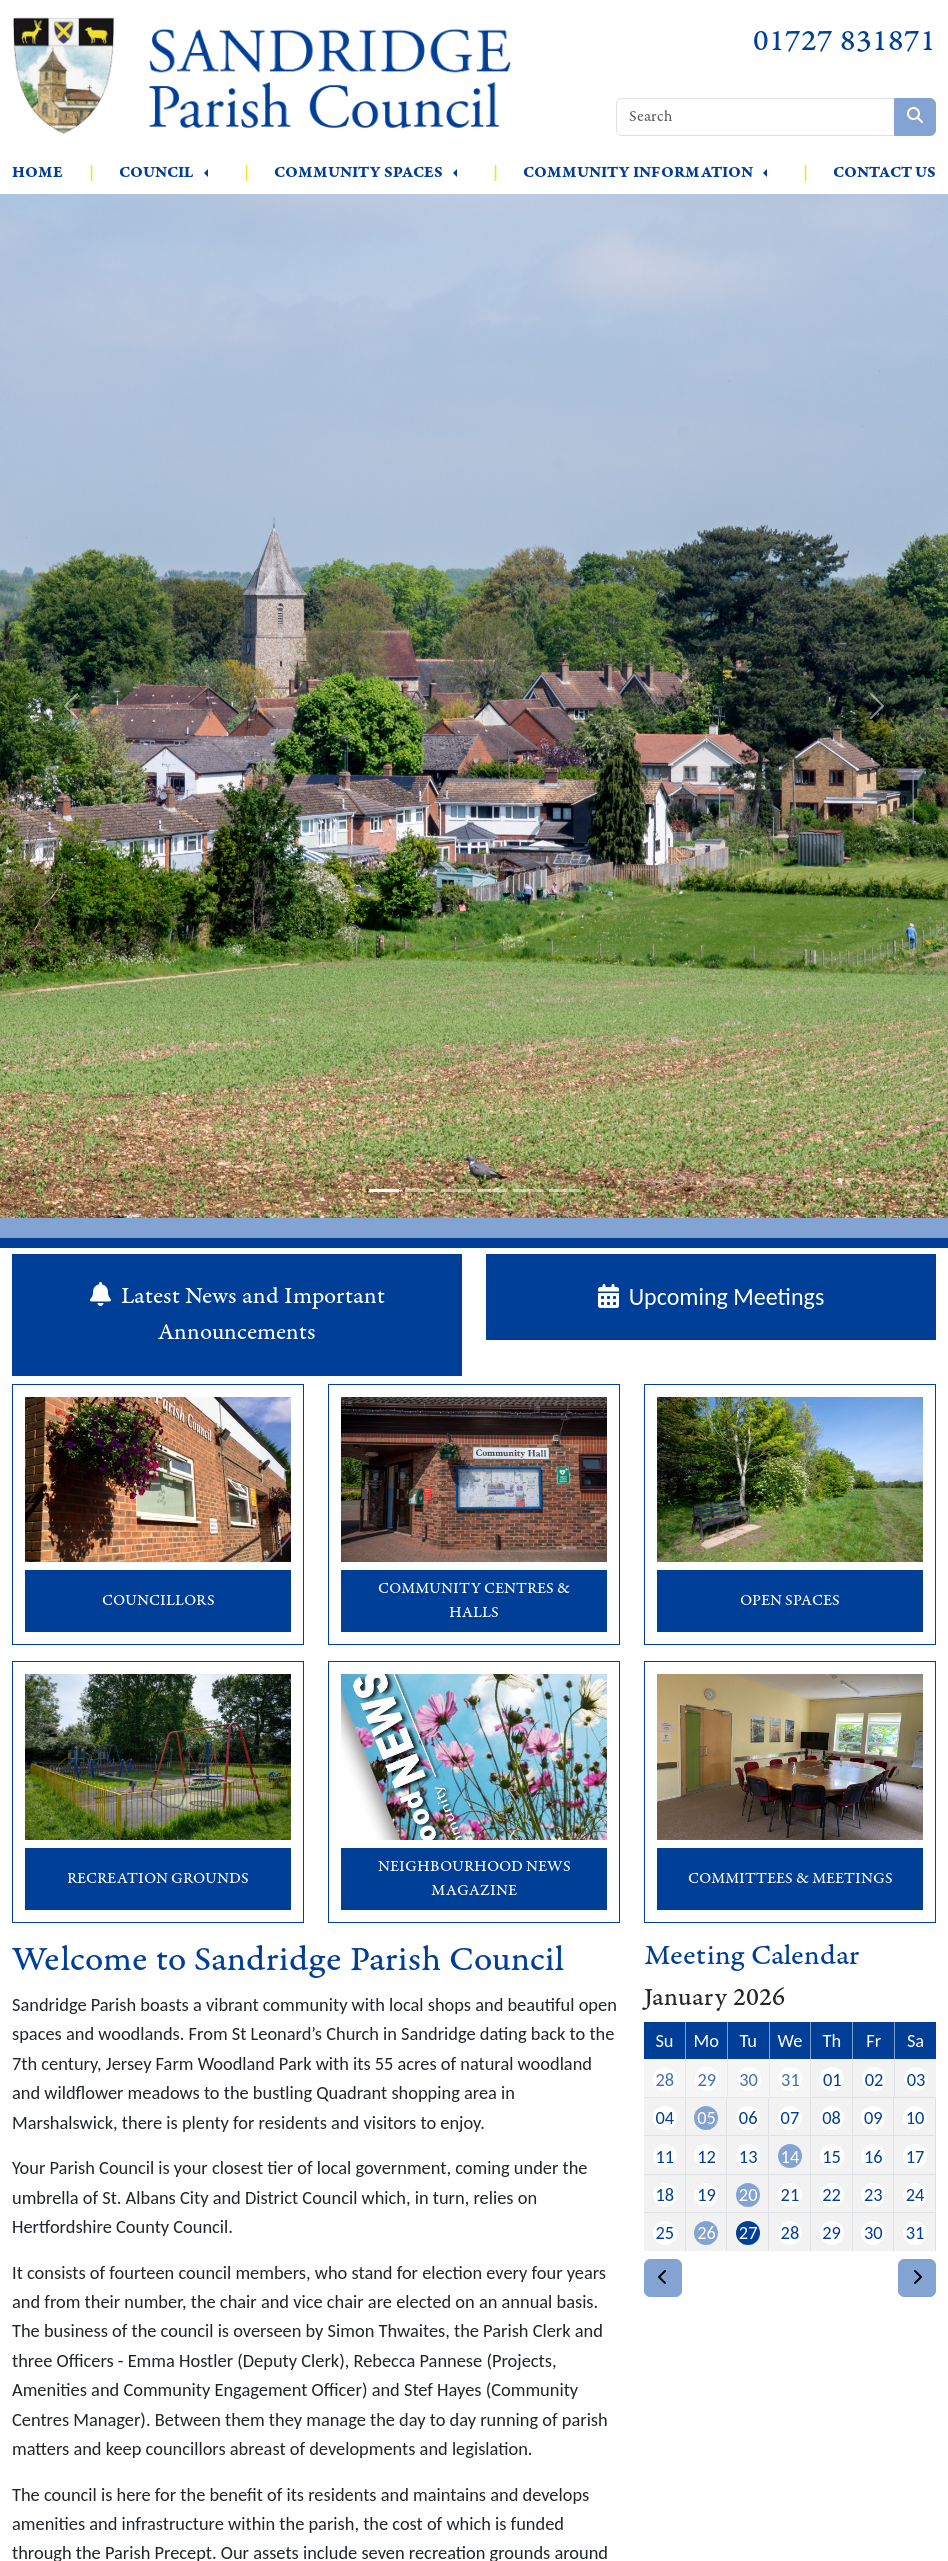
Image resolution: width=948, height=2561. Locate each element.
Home (37, 172)
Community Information (638, 172)
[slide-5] (528, 1190)
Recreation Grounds (158, 1878)
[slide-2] (420, 1190)
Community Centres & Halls (474, 1600)
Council (156, 172)
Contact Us (884, 172)
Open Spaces (790, 1600)
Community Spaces (358, 172)
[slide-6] (564, 1190)
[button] (206, 173)
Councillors (158, 1600)
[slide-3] (456, 1190)
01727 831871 (844, 41)
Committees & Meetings (790, 1878)
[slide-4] (492, 1190)
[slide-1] (384, 1190)
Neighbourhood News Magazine (474, 1878)
